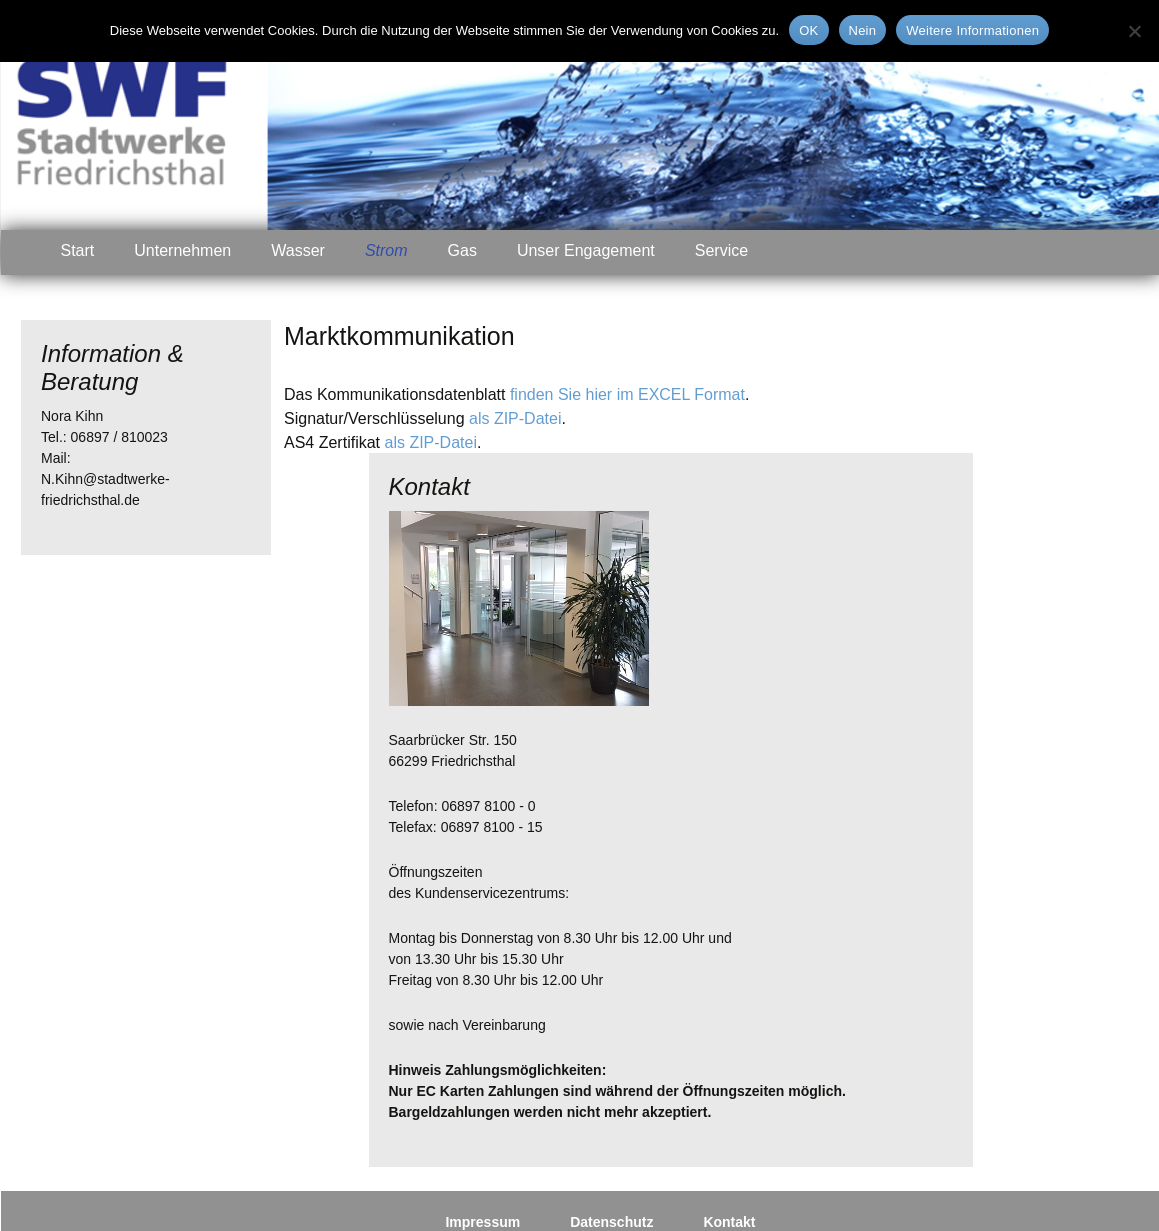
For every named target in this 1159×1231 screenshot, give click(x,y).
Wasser (298, 250)
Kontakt (729, 1222)
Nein (863, 30)
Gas (462, 250)
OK (808, 30)
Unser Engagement (586, 250)
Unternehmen (182, 250)
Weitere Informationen (972, 30)
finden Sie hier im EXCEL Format (627, 394)
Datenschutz (611, 1222)
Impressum (482, 1222)
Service (721, 250)
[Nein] (1134, 31)
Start (78, 250)
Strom (386, 250)
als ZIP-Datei (515, 418)
